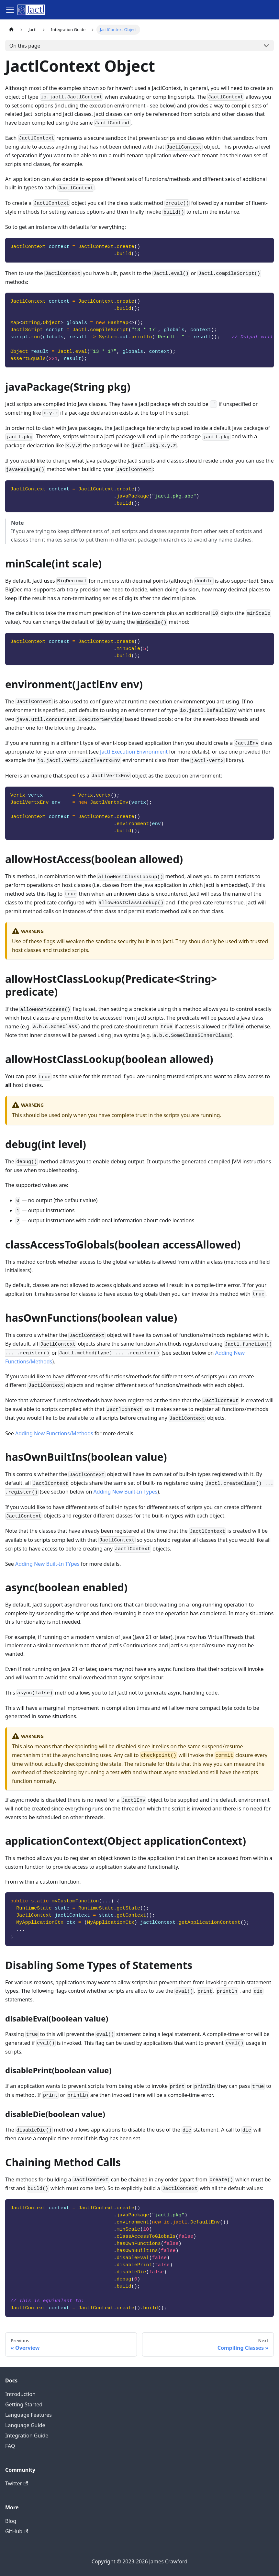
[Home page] (11, 30)
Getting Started (23, 2404)
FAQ (10, 2445)
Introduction (20, 2394)
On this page (24, 45)
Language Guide (25, 2425)
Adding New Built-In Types (126, 1491)
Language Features (28, 2414)
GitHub (16, 2531)
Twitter (16, 2483)
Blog (10, 2521)
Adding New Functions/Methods (54, 1433)
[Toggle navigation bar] (10, 10)
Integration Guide (26, 2435)
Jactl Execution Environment (134, 751)
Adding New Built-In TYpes (47, 1563)
